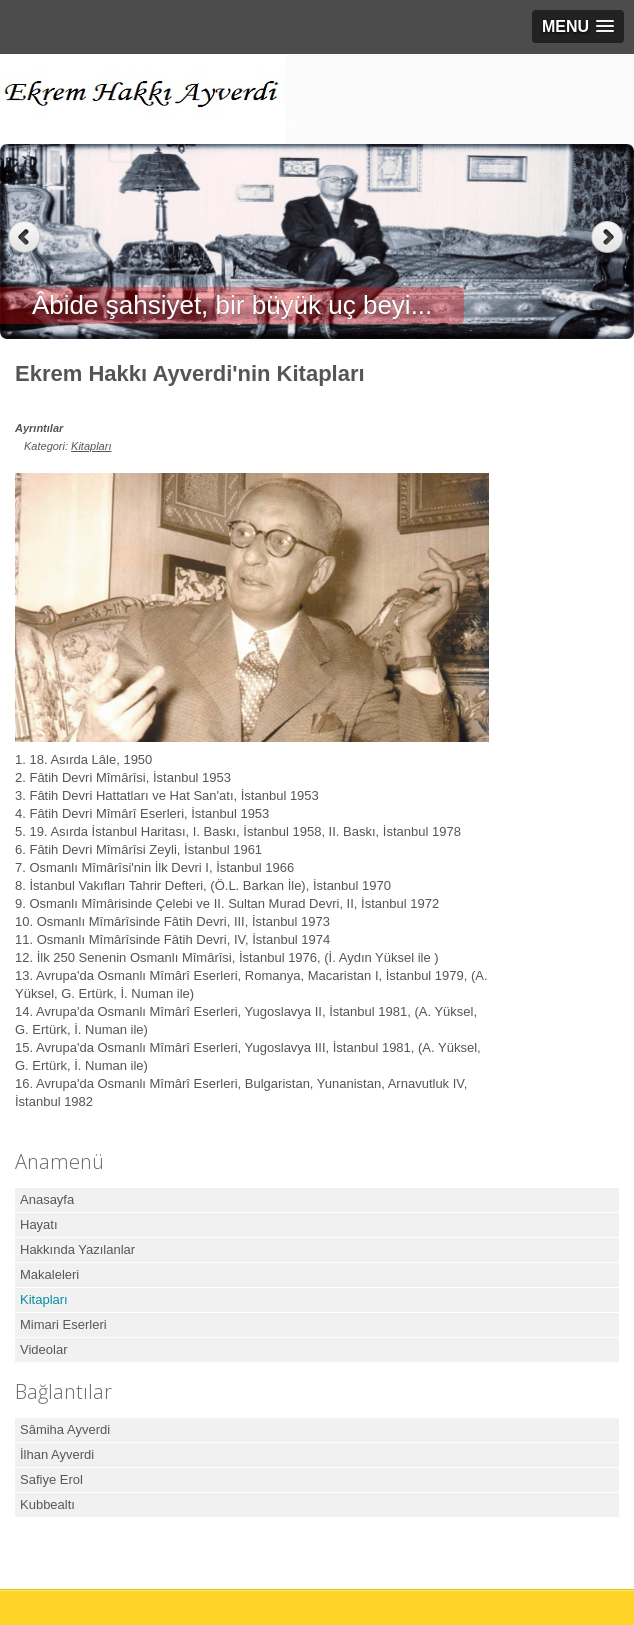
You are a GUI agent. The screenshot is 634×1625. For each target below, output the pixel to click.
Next (609, 237)
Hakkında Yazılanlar (77, 1249)
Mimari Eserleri (63, 1324)
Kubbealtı (47, 1504)
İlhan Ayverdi (57, 1454)
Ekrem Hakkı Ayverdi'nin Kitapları (190, 373)
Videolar (43, 1349)
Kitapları (91, 446)
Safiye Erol (51, 1479)
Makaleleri (49, 1274)
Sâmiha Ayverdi (65, 1429)
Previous (24, 237)
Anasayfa (47, 1199)
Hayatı (39, 1224)
